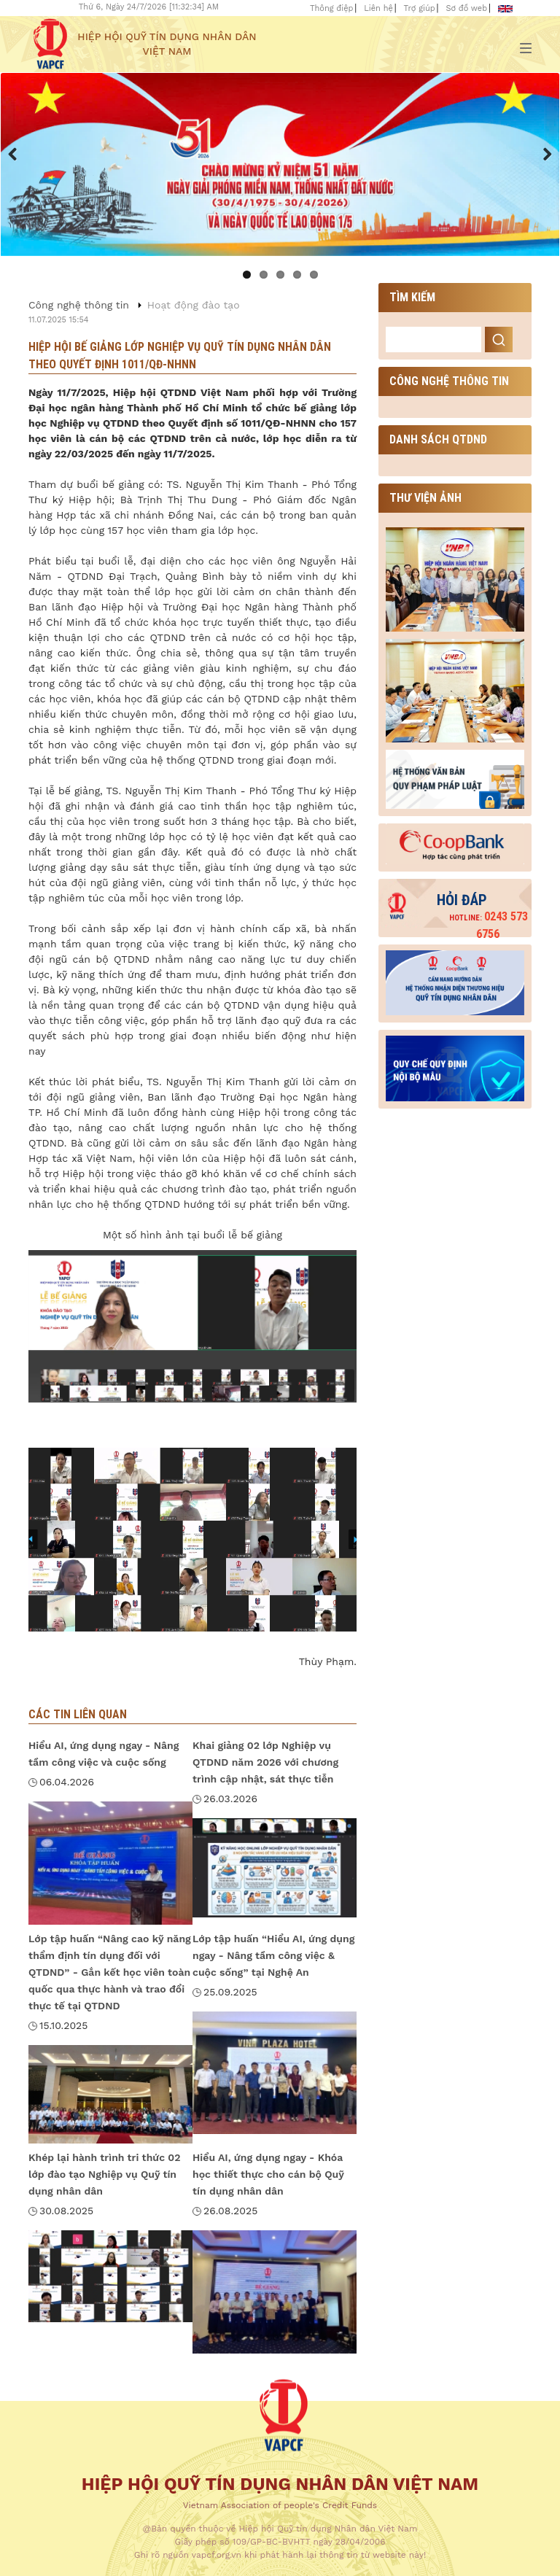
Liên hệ (378, 8)
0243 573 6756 (488, 925)
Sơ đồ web (466, 8)
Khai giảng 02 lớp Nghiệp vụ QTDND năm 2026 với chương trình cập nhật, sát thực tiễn (265, 1762)
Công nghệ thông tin (78, 305)
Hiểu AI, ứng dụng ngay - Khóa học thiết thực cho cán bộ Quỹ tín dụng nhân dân (268, 2174)
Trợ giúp (419, 8)
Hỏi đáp (462, 900)
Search (499, 339)
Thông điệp (331, 8)
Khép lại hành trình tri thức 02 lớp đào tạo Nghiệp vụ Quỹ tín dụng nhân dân (104, 2174)
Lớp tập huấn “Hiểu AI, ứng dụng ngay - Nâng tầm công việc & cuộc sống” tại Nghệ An (273, 1955)
